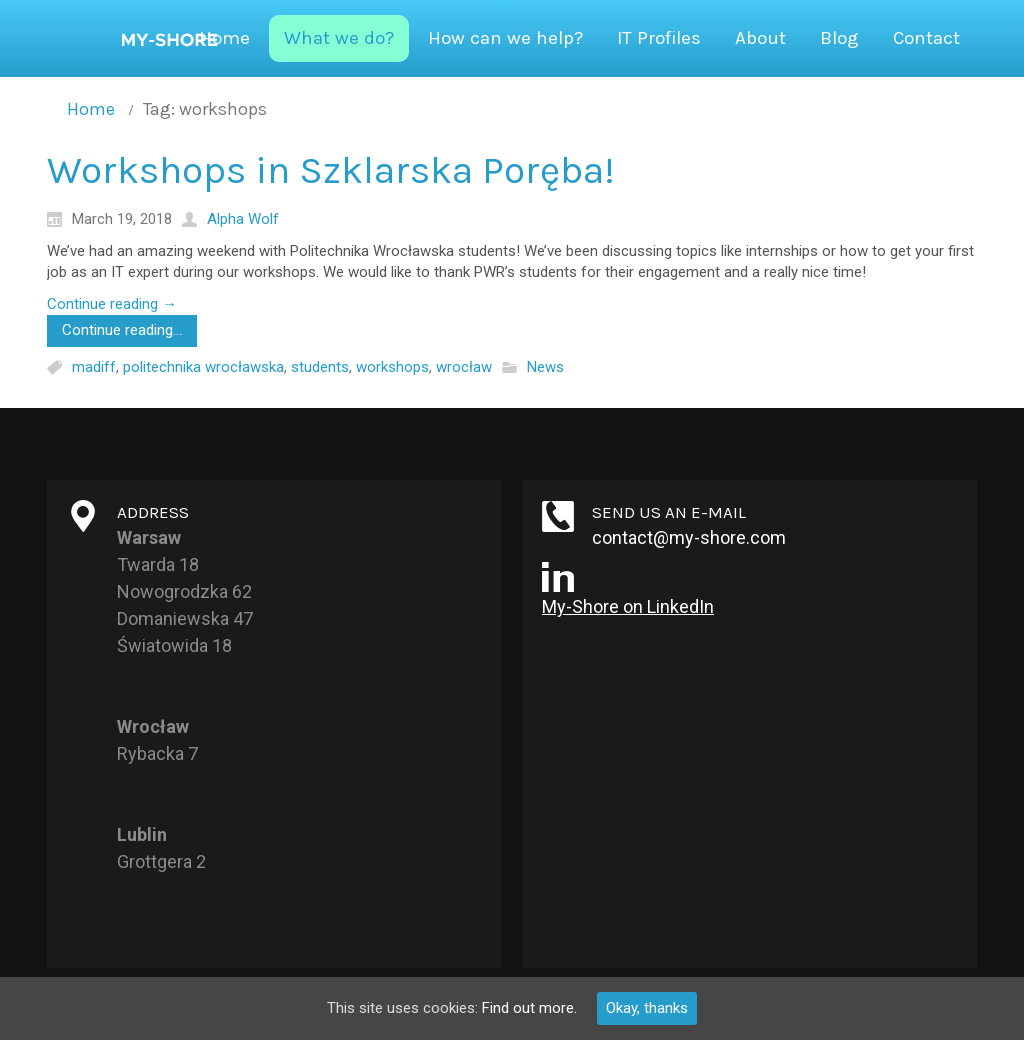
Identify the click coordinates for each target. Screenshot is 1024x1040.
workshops (392, 367)
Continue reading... (122, 330)
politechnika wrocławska (203, 367)
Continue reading (112, 304)
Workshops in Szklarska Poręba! (331, 170)
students (320, 367)
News (545, 367)
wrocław (464, 367)
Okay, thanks (647, 1008)
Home (91, 109)
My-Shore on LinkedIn (628, 606)
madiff (94, 367)
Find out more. (529, 1008)
